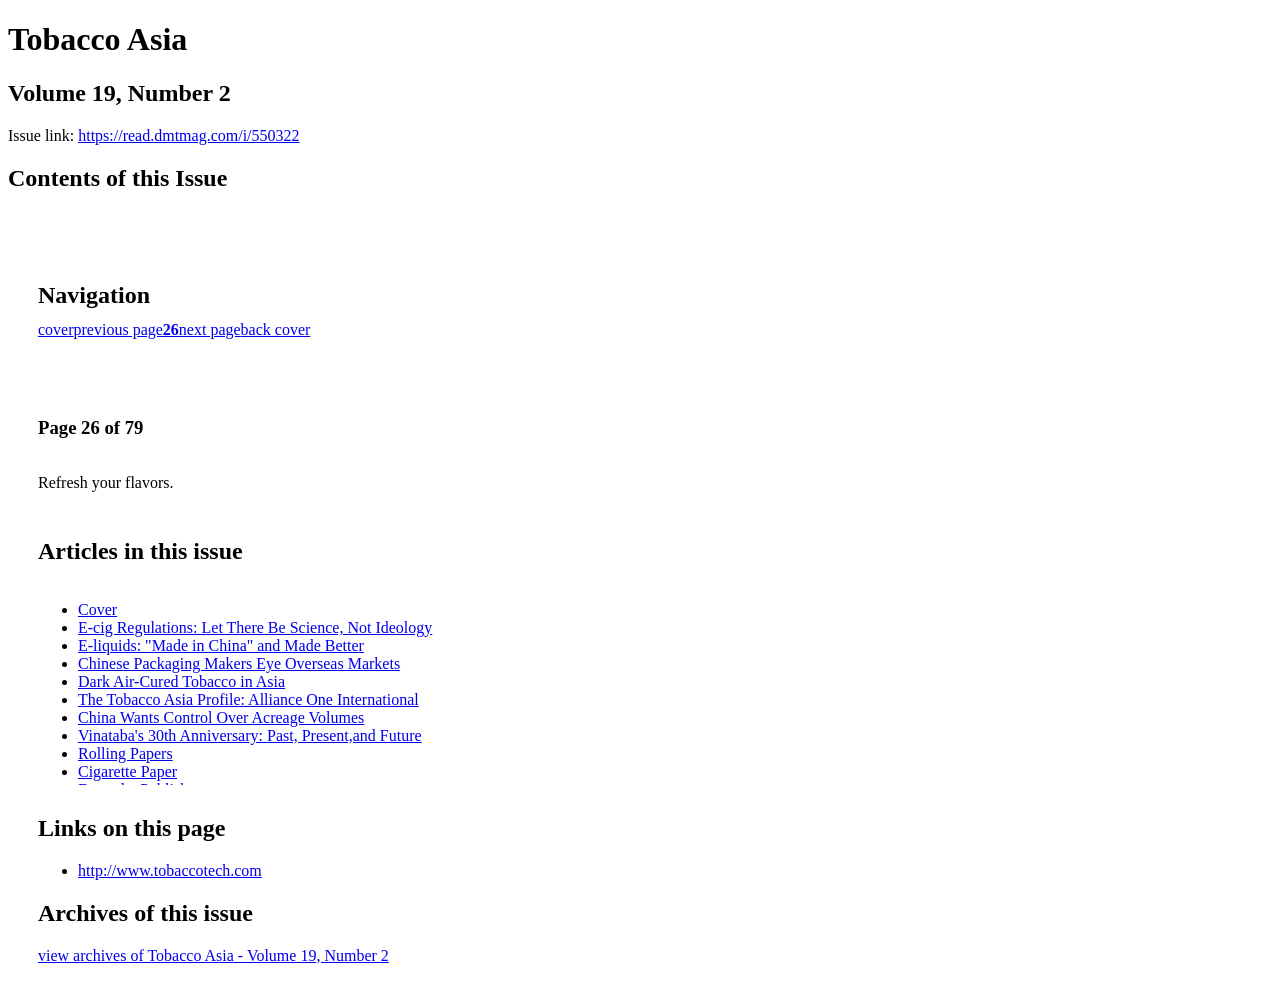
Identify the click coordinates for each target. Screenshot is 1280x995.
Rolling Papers (125, 753)
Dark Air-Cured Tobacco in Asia (181, 681)
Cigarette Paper (127, 771)
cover (56, 329)
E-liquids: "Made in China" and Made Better (221, 645)
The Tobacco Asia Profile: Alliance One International (248, 699)
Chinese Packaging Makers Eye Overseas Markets (239, 663)
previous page (118, 329)
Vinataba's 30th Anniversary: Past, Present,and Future (250, 735)
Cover (97, 609)
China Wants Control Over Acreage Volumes (221, 717)
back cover (276, 329)
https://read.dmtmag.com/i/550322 (188, 135)
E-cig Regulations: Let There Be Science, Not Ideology (255, 627)
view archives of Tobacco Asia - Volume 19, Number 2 (213, 955)
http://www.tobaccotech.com (170, 870)
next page (210, 329)
